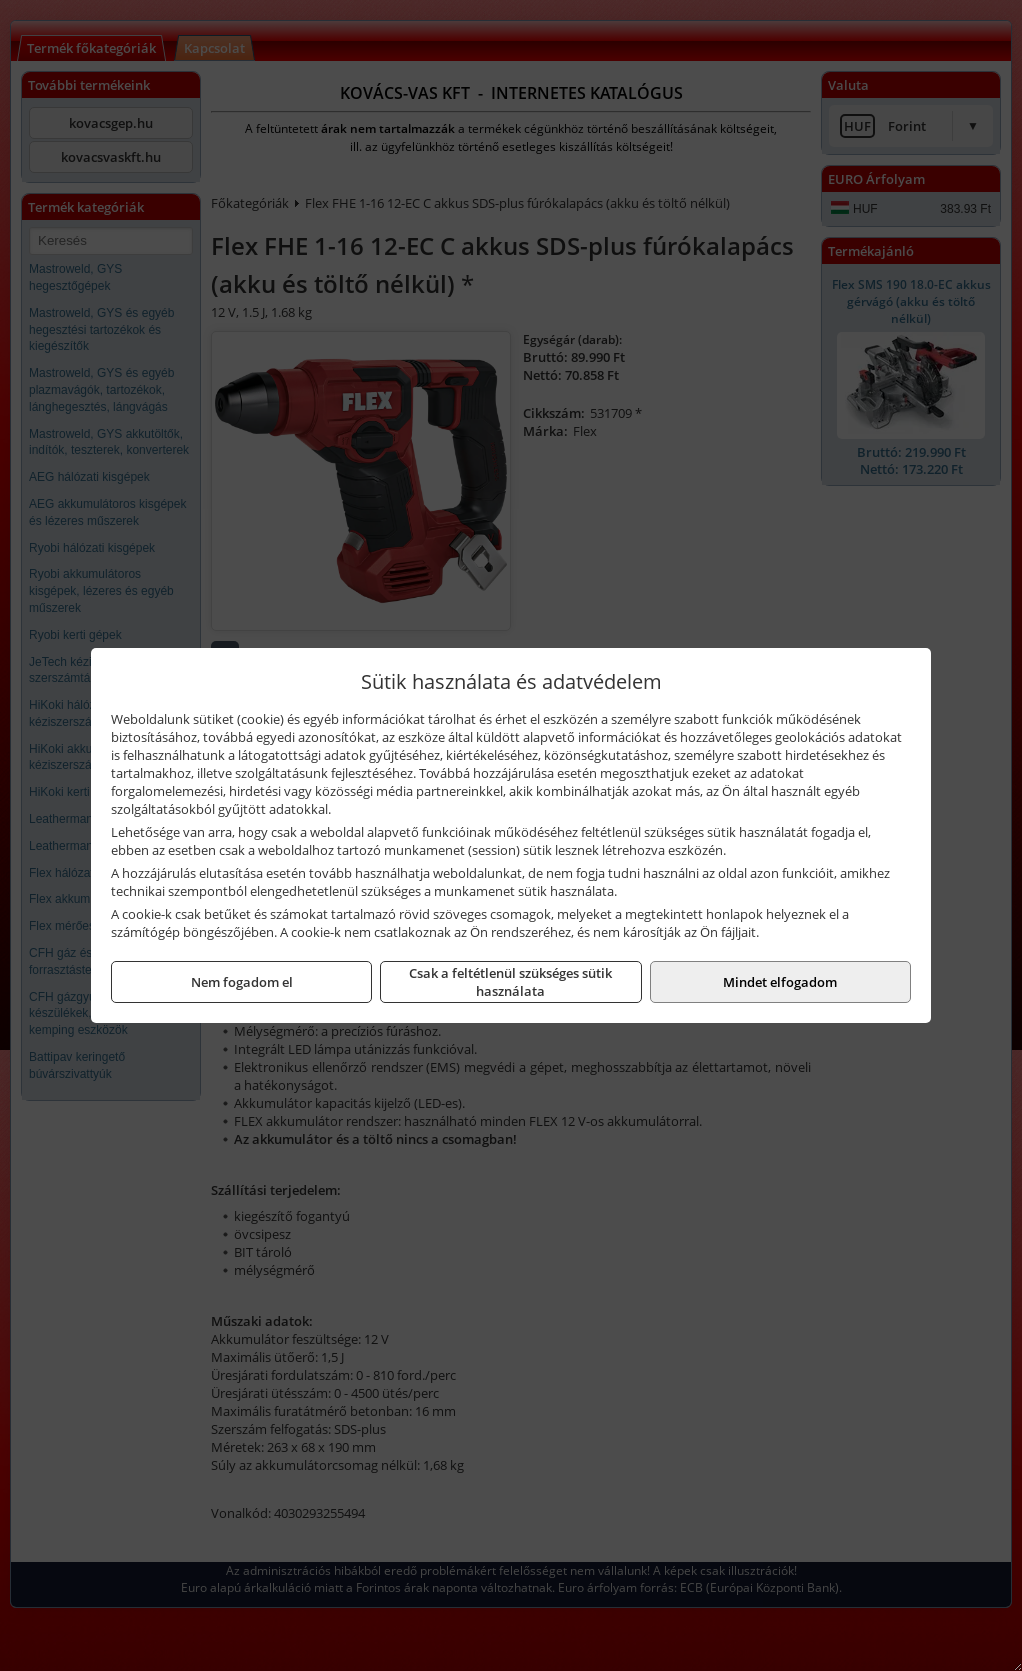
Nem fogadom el (242, 982)
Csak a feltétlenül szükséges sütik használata (510, 982)
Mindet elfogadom (780, 982)
